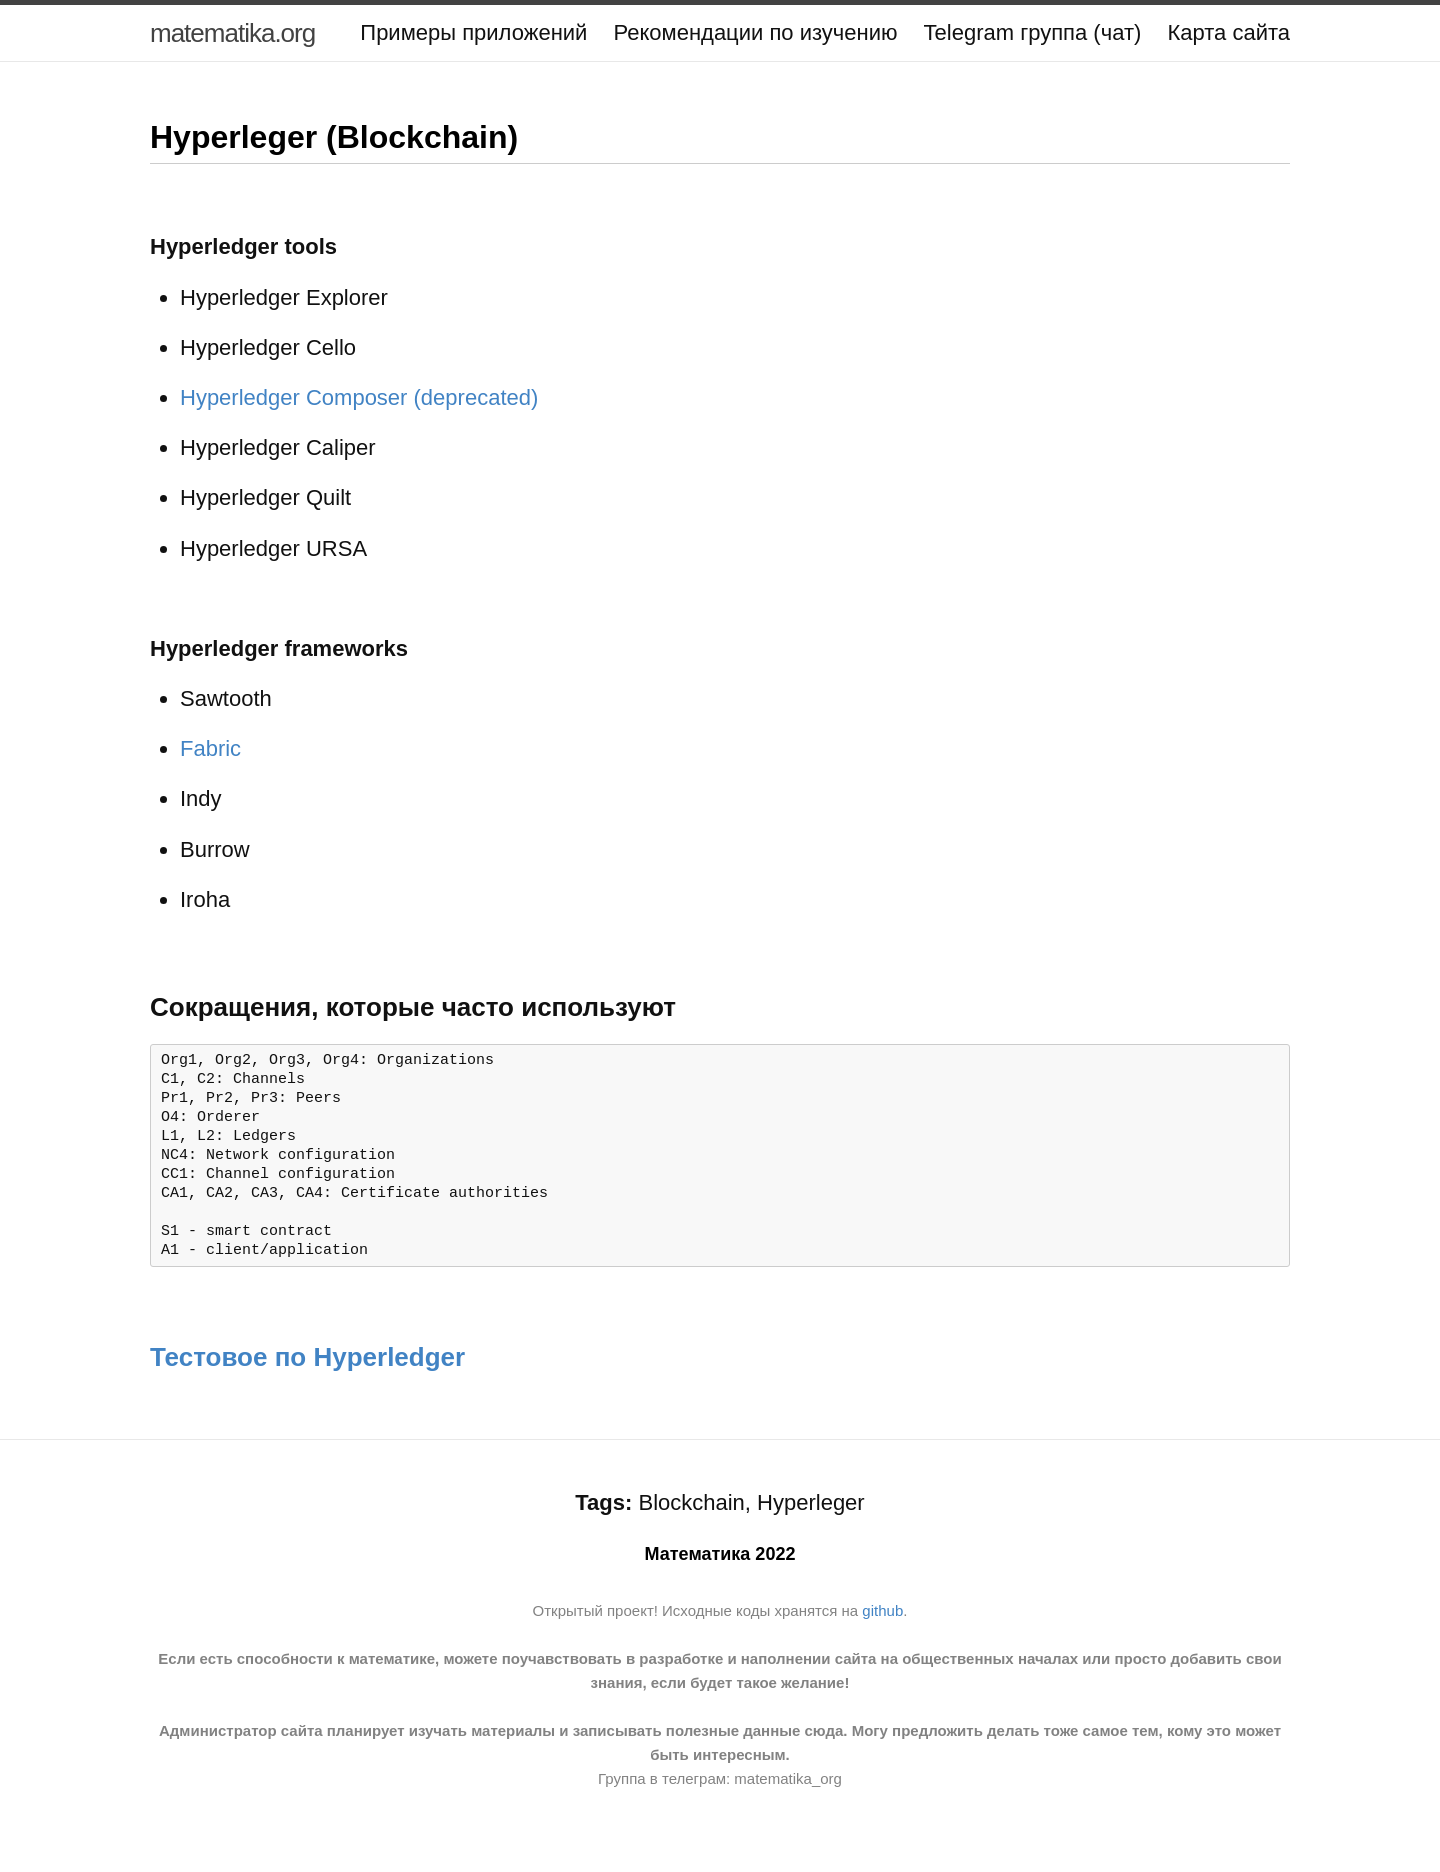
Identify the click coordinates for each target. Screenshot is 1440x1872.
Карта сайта (1228, 32)
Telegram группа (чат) (1033, 32)
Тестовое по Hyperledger (307, 1368)
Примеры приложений (473, 32)
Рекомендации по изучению (755, 32)
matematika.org (232, 33)
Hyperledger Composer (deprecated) (359, 397)
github (882, 1621)
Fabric (210, 748)
